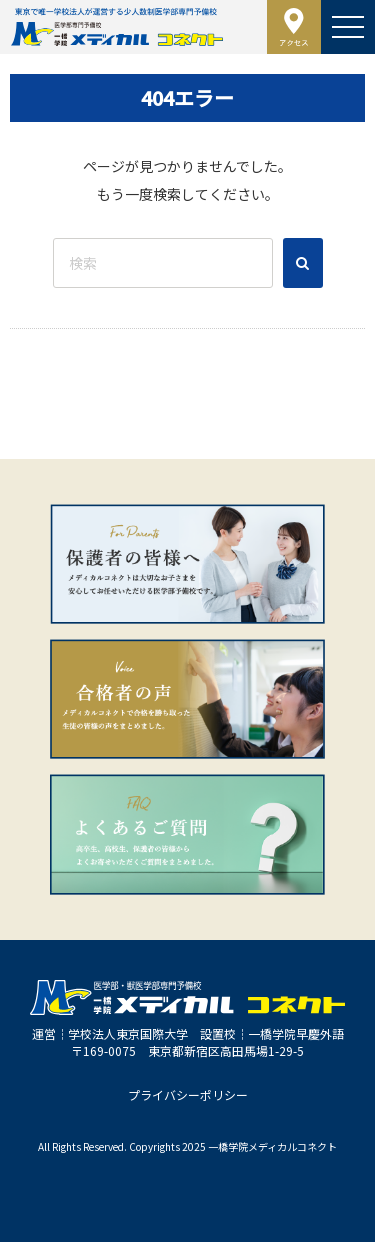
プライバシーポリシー (188, 1094)
